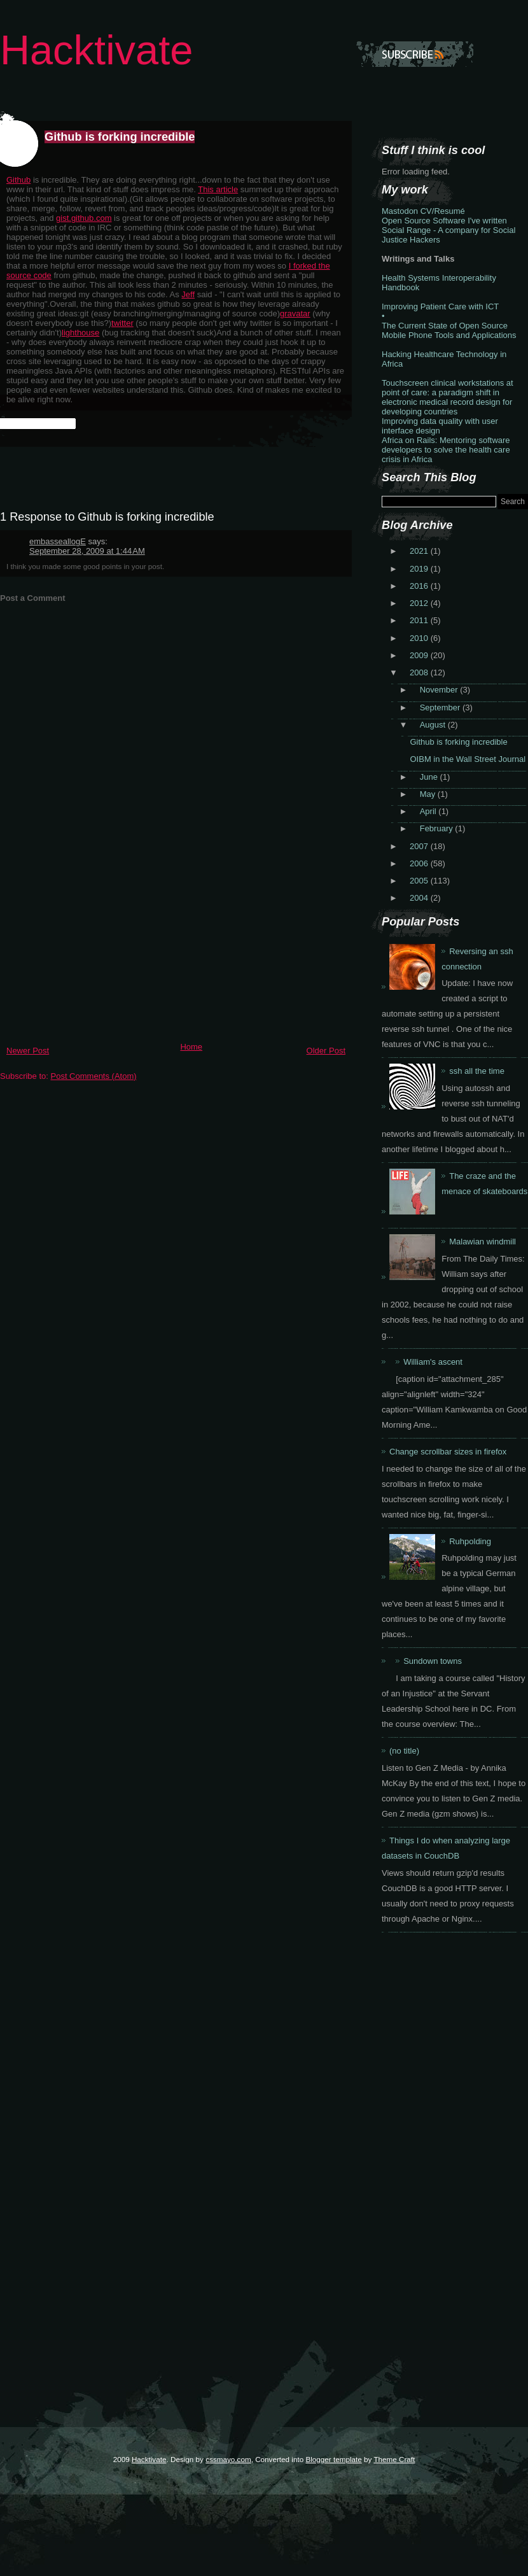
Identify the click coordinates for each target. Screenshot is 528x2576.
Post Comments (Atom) (94, 1076)
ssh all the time (476, 1071)
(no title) (404, 1751)
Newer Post (27, 1050)
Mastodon (400, 211)
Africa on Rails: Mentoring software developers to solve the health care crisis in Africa (446, 449)
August (434, 724)
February (437, 828)
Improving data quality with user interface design (440, 425)
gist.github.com (83, 218)
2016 (420, 586)
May (429, 794)
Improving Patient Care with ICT (440, 306)
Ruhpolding (470, 1541)
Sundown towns (432, 1661)
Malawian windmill (482, 1241)
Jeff (188, 294)
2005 (420, 880)
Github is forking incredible (120, 136)
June (430, 777)
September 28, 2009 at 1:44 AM (87, 551)
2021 (420, 551)
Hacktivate (96, 50)
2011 (420, 620)
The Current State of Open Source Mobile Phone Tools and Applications (449, 330)
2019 (420, 569)
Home (191, 1047)
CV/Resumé (442, 211)
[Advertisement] (95, 947)
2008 (420, 672)
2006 (420, 863)
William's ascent (432, 1362)
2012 (420, 603)
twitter (122, 323)
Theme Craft (394, 2459)
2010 (420, 638)
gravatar (295, 313)
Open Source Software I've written (444, 220)
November (440, 689)
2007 (420, 846)
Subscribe (414, 54)
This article (218, 189)
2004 (420, 898)
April (429, 811)
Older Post (326, 1050)
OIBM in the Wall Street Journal (467, 759)
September (441, 707)
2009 (420, 655)
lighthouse (80, 332)
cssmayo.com (228, 2459)
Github (18, 180)
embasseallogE (57, 541)
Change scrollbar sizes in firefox (447, 1451)
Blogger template (333, 2459)
